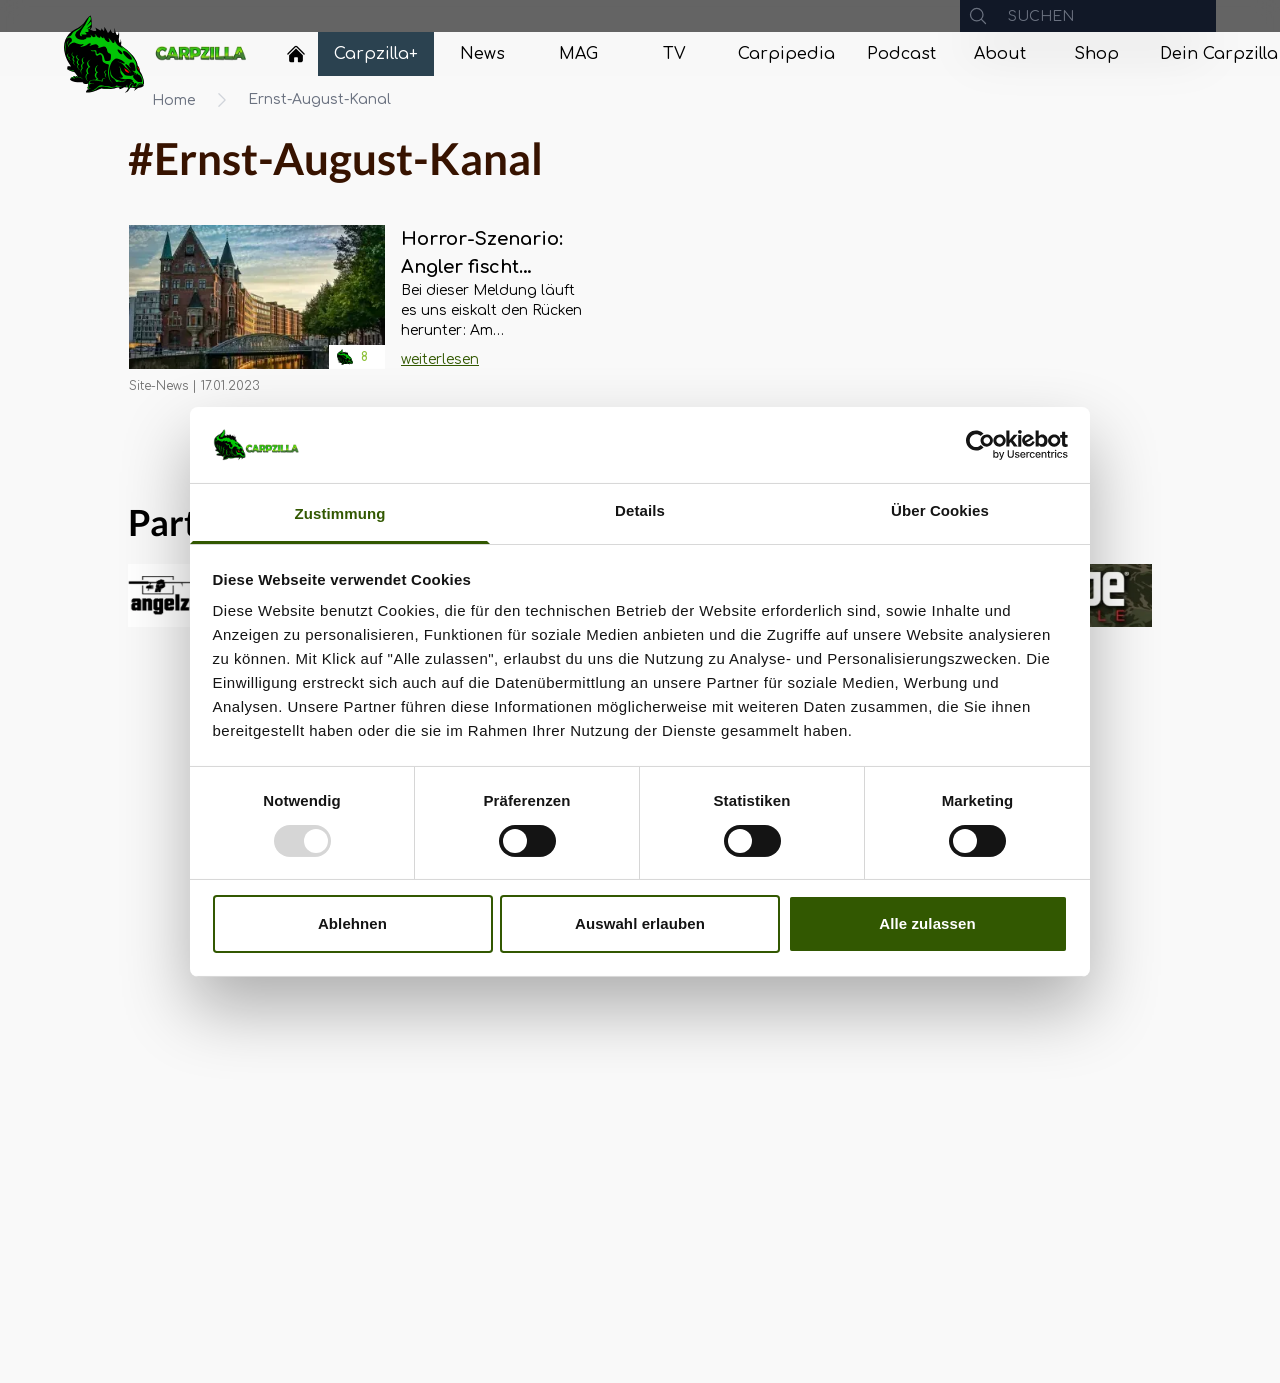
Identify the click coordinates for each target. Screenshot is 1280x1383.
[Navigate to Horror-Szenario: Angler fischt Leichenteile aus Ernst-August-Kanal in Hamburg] (257, 310)
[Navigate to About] (1000, 54)
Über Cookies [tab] (940, 510)
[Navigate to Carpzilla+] (376, 54)
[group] (1101, 595)
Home (174, 100)
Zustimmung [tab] (340, 513)
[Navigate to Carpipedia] (786, 54)
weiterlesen (440, 359)
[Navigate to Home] (296, 59)
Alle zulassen (927, 923)
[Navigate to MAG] (578, 54)
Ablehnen (352, 923)
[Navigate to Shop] (1096, 54)
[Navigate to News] (482, 54)
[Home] (296, 54)
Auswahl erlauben (640, 923)
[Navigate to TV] (674, 54)
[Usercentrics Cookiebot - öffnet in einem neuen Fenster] (980, 445)
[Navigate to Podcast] (901, 54)
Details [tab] (640, 510)
